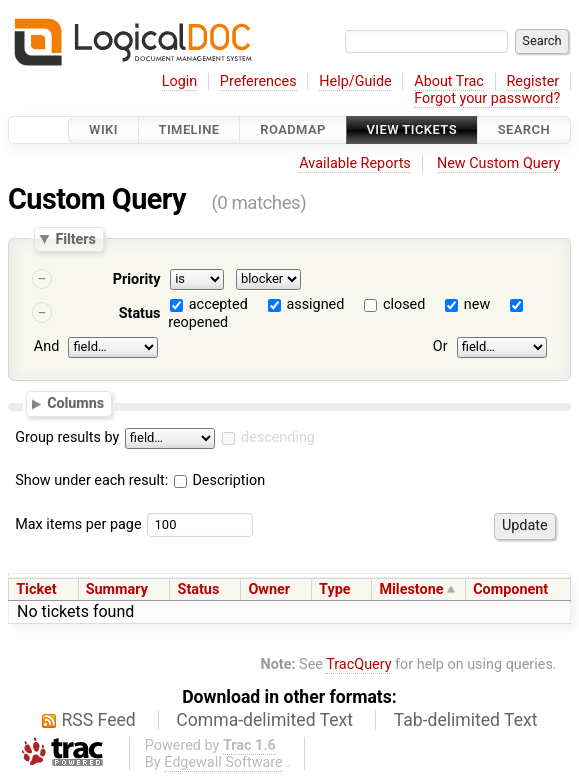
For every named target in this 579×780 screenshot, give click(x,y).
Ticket (36, 589)
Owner (269, 589)
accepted (218, 304)
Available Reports (355, 163)
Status (140, 313)
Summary (117, 589)
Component (510, 589)
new (477, 304)
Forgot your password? (487, 98)
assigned (315, 304)
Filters (75, 239)
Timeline (189, 129)
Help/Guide (355, 81)
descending (278, 437)
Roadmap (293, 129)
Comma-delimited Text (264, 720)
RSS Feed (99, 720)
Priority (137, 279)
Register (532, 81)
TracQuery (358, 664)
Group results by (67, 437)
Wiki (103, 129)
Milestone (411, 589)
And (46, 346)
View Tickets (412, 129)
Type (334, 589)
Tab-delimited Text (466, 720)
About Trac (449, 81)
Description (219, 480)
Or (440, 346)
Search (524, 129)
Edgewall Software (223, 762)
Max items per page (78, 524)
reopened (198, 322)
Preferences (258, 81)
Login (180, 81)
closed (404, 304)
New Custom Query (498, 163)
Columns (75, 403)
